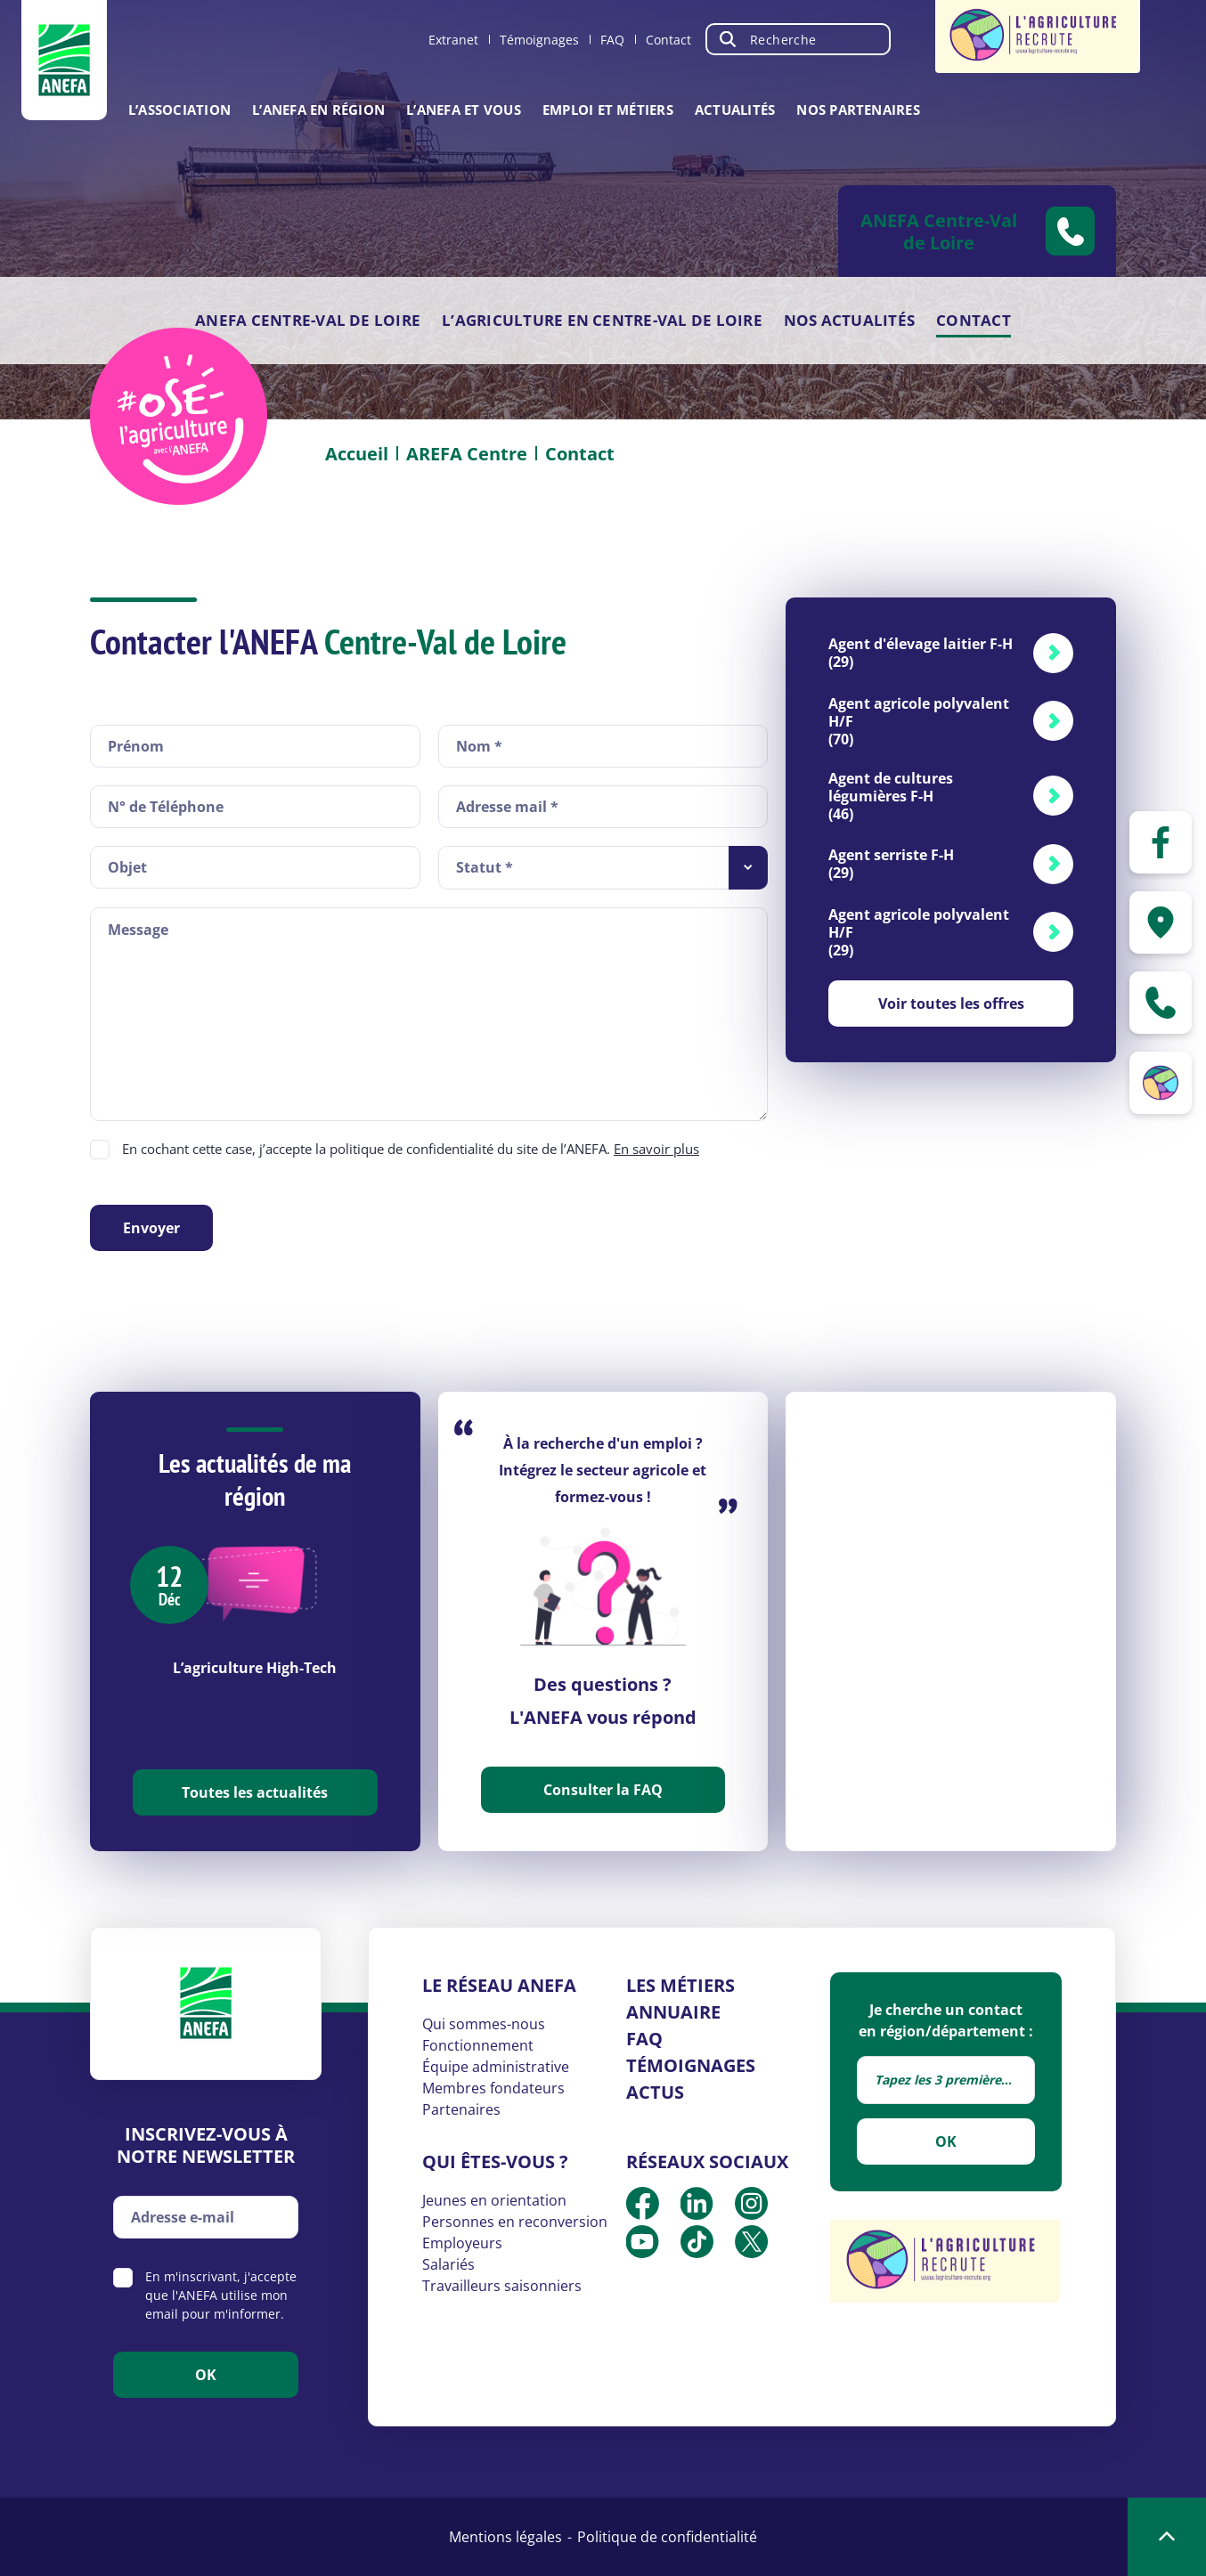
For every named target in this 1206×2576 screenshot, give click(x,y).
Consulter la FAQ (603, 1790)
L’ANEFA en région (318, 109)
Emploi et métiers (607, 109)
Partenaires (461, 2109)
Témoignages (539, 39)
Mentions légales (505, 2537)
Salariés (448, 2264)
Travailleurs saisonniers (502, 2286)
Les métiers (680, 1985)
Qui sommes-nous (483, 2024)
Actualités (735, 109)
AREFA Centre (466, 454)
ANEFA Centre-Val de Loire (307, 320)
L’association (179, 109)
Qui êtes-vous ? (495, 2161)
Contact (668, 39)
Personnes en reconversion (514, 2221)
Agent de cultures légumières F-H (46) (890, 796)
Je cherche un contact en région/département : (946, 2020)
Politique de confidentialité (667, 2537)
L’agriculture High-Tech (255, 1668)
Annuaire (673, 2012)
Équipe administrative (495, 2066)
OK (946, 2141)
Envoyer (151, 1228)
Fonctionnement (478, 2045)
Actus (655, 2092)
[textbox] (946, 2080)
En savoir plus (656, 1149)
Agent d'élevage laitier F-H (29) (920, 652)
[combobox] (603, 868)
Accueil (356, 454)
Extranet (453, 39)
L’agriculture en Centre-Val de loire (602, 320)
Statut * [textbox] (484, 867)
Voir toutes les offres (951, 1003)
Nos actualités (849, 320)
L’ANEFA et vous (463, 109)
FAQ (612, 39)
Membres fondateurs (493, 2088)
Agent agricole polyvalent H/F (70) (918, 721)
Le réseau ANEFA (499, 1985)
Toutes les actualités (255, 1792)
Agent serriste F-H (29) (891, 864)
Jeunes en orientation (494, 2200)
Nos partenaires (858, 109)
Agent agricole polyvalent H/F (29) (918, 932)
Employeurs (462, 2243)
